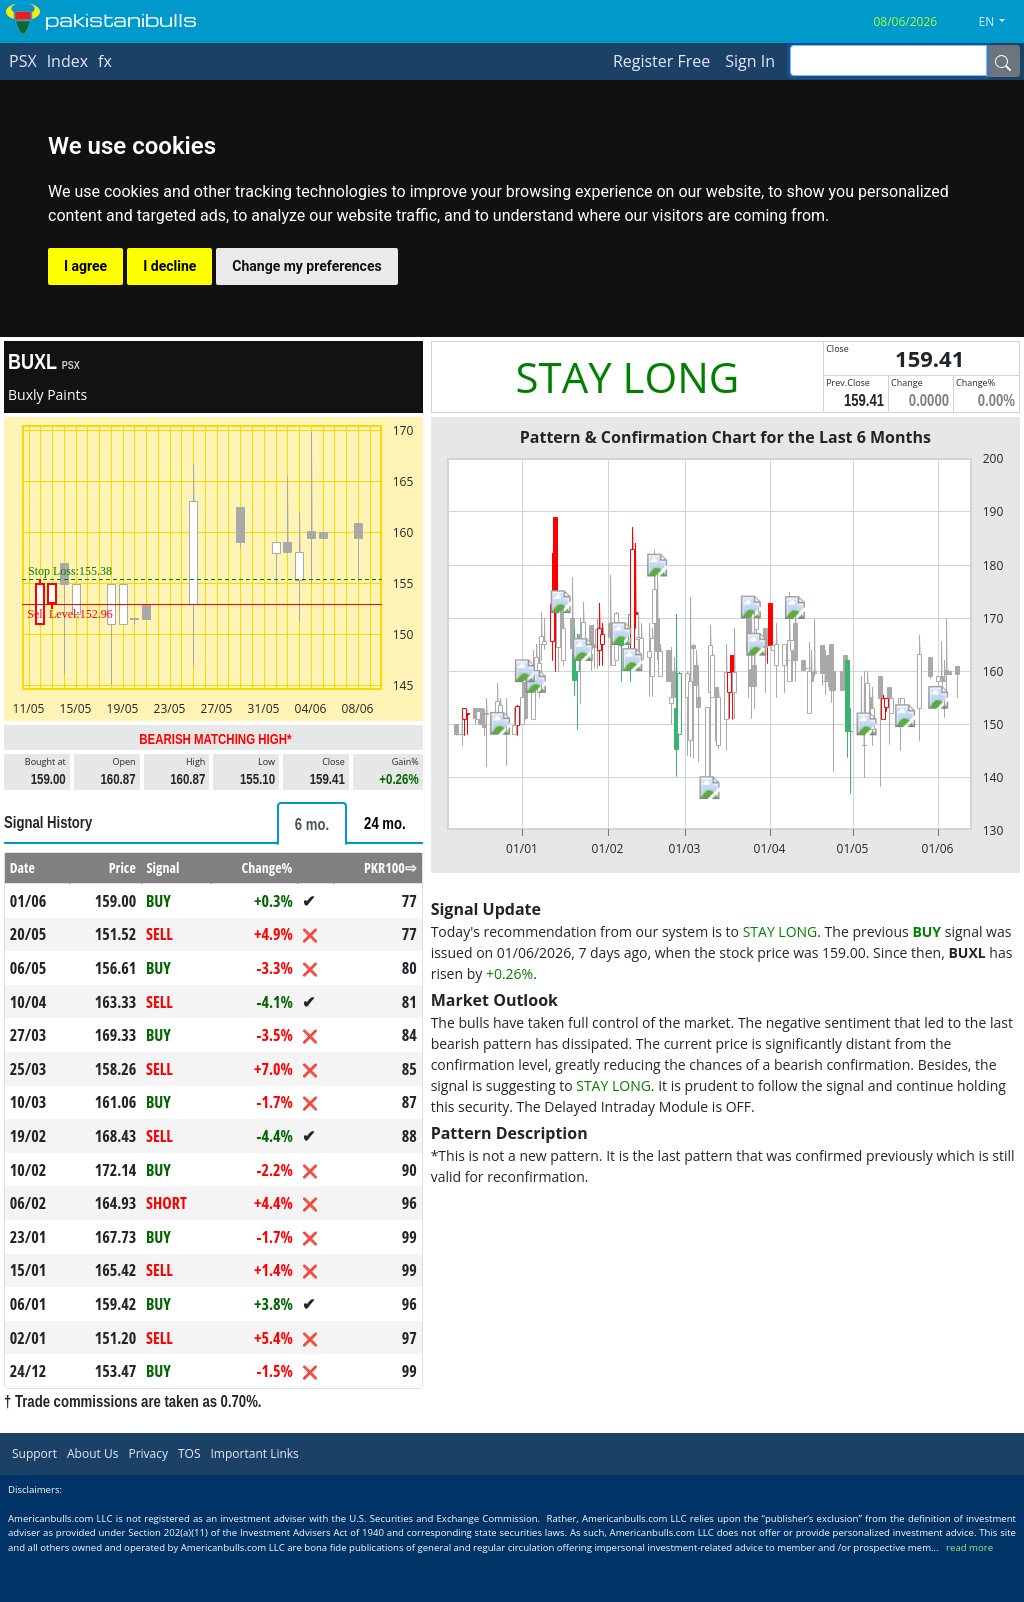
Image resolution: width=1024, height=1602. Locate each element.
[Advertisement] (725, 1335)
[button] (1000, 22)
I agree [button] (85, 266)
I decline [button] (169, 266)
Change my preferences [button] (306, 266)
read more (969, 1593)
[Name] (1003, 61)
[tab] (312, 823)
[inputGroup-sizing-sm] (888, 60)
